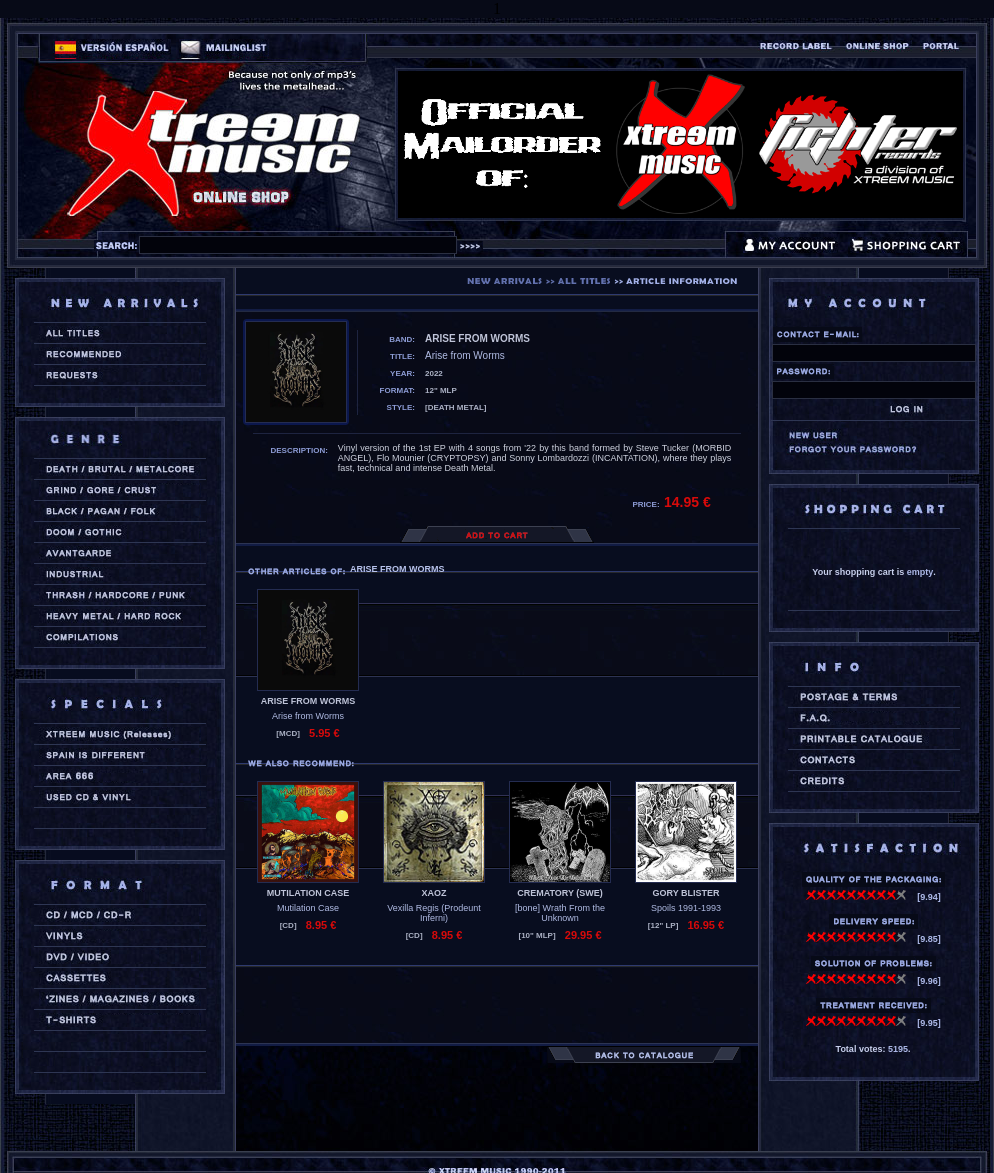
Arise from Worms (308, 716)
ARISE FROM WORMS (308, 701)
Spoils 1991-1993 (686, 908)
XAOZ (433, 893)
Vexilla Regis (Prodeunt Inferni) (434, 913)
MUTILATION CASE (308, 893)
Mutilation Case (308, 908)
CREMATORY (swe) (560, 893)
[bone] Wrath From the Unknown (560, 913)
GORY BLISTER (685, 893)
